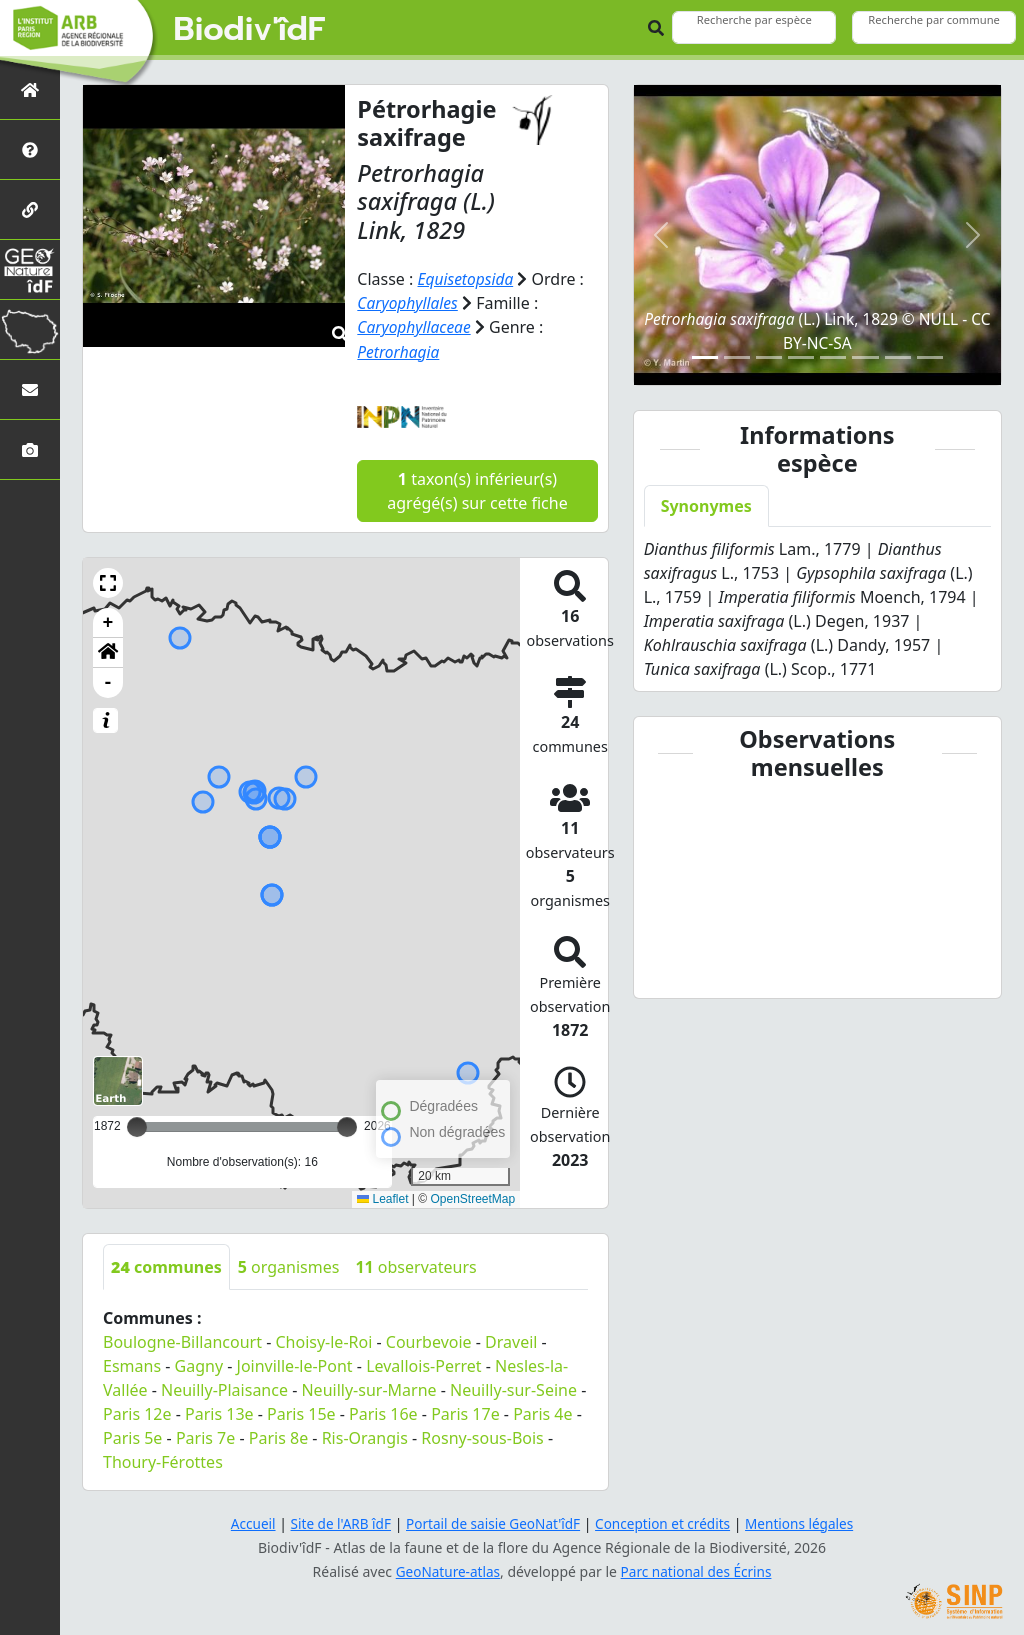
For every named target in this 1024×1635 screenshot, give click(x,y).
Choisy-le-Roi (323, 1340)
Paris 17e (465, 1412)
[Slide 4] (801, 357)
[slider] (347, 1125)
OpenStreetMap (472, 1198)
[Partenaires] (30, 209)
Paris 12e (137, 1412)
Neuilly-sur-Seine (513, 1388)
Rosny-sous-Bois (482, 1436)
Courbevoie (429, 1340)
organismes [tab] (289, 1265)
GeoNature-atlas (446, 1570)
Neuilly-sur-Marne (368, 1388)
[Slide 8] (930, 357)
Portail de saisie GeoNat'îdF (492, 1522)
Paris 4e (542, 1412)
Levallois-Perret (423, 1364)
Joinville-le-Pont (295, 1364)
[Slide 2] (737, 357)
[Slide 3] (769, 357)
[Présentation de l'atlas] (30, 149)
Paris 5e (132, 1436)
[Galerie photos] (30, 449)
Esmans (132, 1364)
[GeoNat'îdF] (30, 269)
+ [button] (108, 621)
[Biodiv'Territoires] (30, 329)
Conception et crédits (665, 1522)
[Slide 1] (705, 357)
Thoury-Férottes (163, 1460)
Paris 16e (383, 1412)
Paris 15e (301, 1412)
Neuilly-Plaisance (224, 1388)
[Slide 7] (898, 357)
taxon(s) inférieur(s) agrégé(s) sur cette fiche (477, 489)
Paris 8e (278, 1436)
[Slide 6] (865, 357)
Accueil (245, 1522)
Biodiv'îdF (250, 30)
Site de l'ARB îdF (335, 1522)
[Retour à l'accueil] (30, 89)
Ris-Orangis (365, 1436)
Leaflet (382, 1198)
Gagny (199, 1364)
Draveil (511, 1340)
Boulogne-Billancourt (182, 1340)
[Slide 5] (833, 357)
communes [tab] (166, 1265)
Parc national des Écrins (698, 1570)
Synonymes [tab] (706, 506)
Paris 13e (219, 1412)
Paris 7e (205, 1436)
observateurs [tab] (415, 1265)
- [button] (108, 681)
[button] (108, 581)
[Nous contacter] (30, 389)
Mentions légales (807, 1522)
